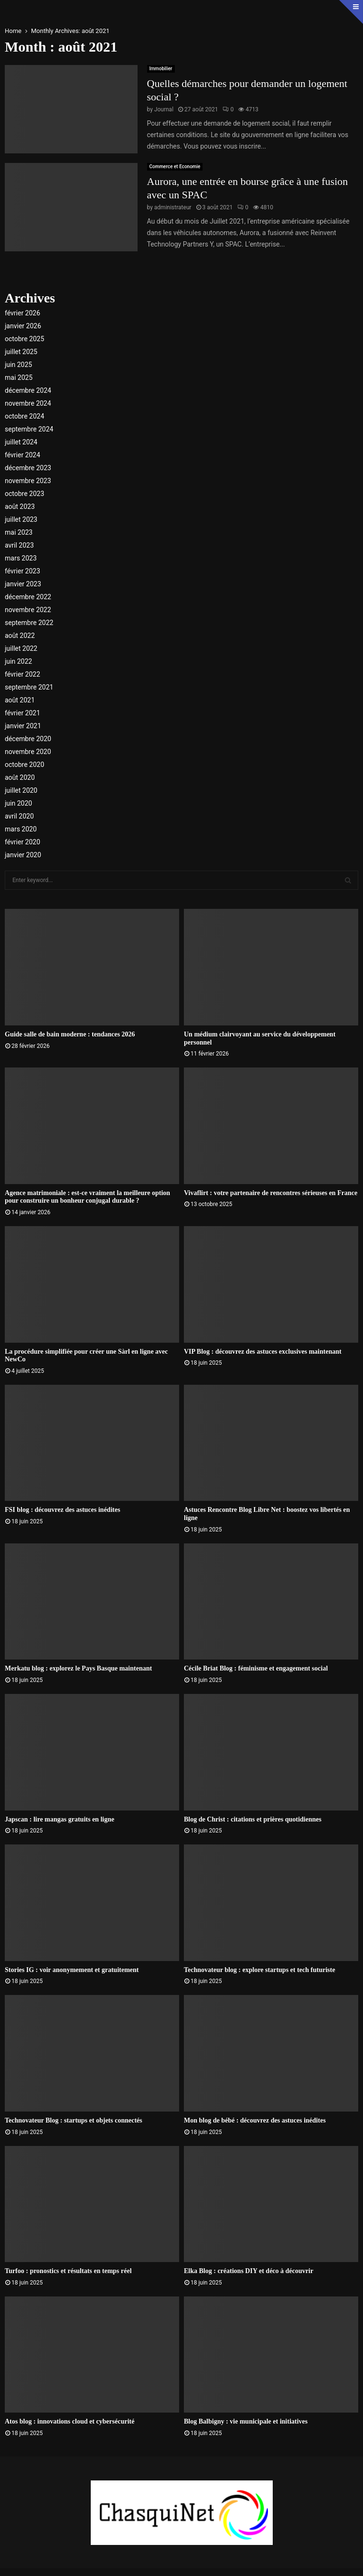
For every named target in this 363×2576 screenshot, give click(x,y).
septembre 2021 (29, 687)
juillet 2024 (21, 442)
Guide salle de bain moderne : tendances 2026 (70, 1034)
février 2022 (22, 674)
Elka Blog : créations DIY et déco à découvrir (248, 2270)
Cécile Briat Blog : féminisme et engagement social (256, 1668)
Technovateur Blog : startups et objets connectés (73, 2120)
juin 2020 (18, 803)
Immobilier (160, 68)
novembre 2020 (28, 751)
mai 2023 (18, 532)
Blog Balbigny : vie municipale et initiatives (246, 2421)
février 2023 (22, 571)
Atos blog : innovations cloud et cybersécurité (69, 2421)
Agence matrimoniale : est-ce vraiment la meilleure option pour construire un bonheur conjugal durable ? (87, 1197)
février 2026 (22, 313)
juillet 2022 (21, 648)
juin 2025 (18, 364)
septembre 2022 (29, 622)
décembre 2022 (28, 597)
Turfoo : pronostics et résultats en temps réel (68, 2270)
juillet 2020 (21, 790)
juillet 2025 (21, 352)
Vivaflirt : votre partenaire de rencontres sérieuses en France (270, 1192)
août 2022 (20, 635)
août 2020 (20, 777)
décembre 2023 (28, 468)
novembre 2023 (28, 481)
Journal (163, 109)
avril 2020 (19, 816)
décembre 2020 (28, 739)
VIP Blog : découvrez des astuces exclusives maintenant (263, 1351)
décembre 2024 (28, 390)
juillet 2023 (21, 519)
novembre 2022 (28, 610)
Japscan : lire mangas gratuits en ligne (59, 1819)
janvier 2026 (23, 326)
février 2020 (22, 842)
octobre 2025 (24, 339)
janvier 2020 (23, 855)
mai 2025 (18, 377)
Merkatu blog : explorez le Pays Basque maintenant (78, 1668)
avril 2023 (19, 545)
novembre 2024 (28, 403)
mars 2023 (21, 558)
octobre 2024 (24, 416)
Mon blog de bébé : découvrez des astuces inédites (255, 2120)
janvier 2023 (23, 584)
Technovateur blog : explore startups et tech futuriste (259, 1969)
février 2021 (22, 713)
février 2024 (22, 455)
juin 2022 (18, 661)
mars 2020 (21, 829)
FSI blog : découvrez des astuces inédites (62, 1509)
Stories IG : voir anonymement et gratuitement (72, 1969)
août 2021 (20, 700)
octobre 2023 (24, 493)
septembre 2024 (29, 429)
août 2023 (20, 506)
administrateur (173, 207)
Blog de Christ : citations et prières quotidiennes (252, 1819)
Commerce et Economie (175, 166)
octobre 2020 (24, 764)
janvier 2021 (23, 726)
